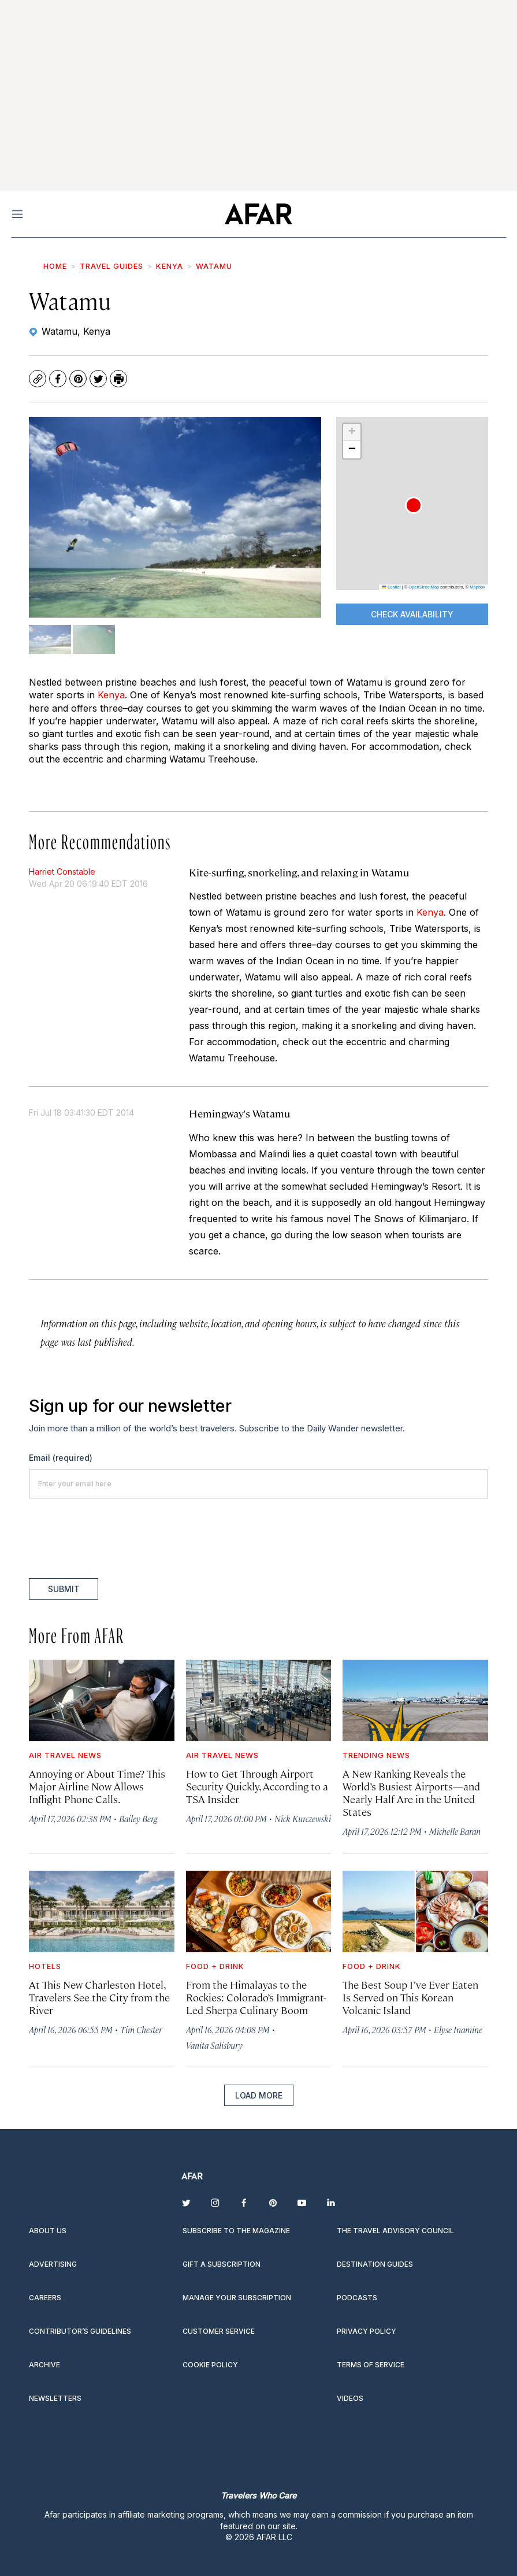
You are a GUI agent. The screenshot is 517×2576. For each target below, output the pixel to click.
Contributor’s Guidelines (80, 2331)
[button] (413, 505)
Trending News (376, 1755)
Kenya (169, 266)
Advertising (53, 2264)
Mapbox (477, 587)
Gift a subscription (222, 2264)
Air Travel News (65, 1755)
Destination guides (375, 2264)
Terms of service (370, 2364)
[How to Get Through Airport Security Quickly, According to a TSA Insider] (259, 1700)
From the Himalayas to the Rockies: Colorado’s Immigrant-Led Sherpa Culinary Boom (256, 1997)
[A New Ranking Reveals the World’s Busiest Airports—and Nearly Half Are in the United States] (415, 1700)
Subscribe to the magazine (236, 2230)
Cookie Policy (210, 2364)
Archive (44, 2364)
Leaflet (391, 587)
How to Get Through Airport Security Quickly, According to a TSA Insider (257, 1786)
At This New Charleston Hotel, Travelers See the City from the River (99, 1997)
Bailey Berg (138, 1818)
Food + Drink (215, 1966)
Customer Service (219, 2331)
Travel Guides (111, 266)
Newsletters (55, 2398)
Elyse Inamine (458, 2029)
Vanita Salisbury (214, 2045)
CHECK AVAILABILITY (412, 614)
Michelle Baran (455, 1831)
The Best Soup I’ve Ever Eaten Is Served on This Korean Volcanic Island (410, 1997)
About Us (47, 2230)
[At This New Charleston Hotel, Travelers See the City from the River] (101, 1911)
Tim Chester (141, 2029)
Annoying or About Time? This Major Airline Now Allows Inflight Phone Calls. (97, 1786)
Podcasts (357, 2297)
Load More (258, 2095)
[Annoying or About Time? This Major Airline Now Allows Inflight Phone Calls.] (101, 1700)
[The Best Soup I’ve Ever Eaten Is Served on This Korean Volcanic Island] (415, 1911)
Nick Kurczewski (302, 1818)
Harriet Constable (62, 871)
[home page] (258, 213)
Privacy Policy (366, 2331)
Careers (45, 2297)
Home (55, 266)
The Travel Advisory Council (395, 2230)
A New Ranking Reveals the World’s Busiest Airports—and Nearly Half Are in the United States (411, 1792)
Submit (64, 1589)
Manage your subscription (237, 2297)
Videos (350, 2398)
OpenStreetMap (423, 587)
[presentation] (116, 1538)
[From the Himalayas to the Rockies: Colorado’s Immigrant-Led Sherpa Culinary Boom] (259, 1911)
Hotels (45, 1966)
